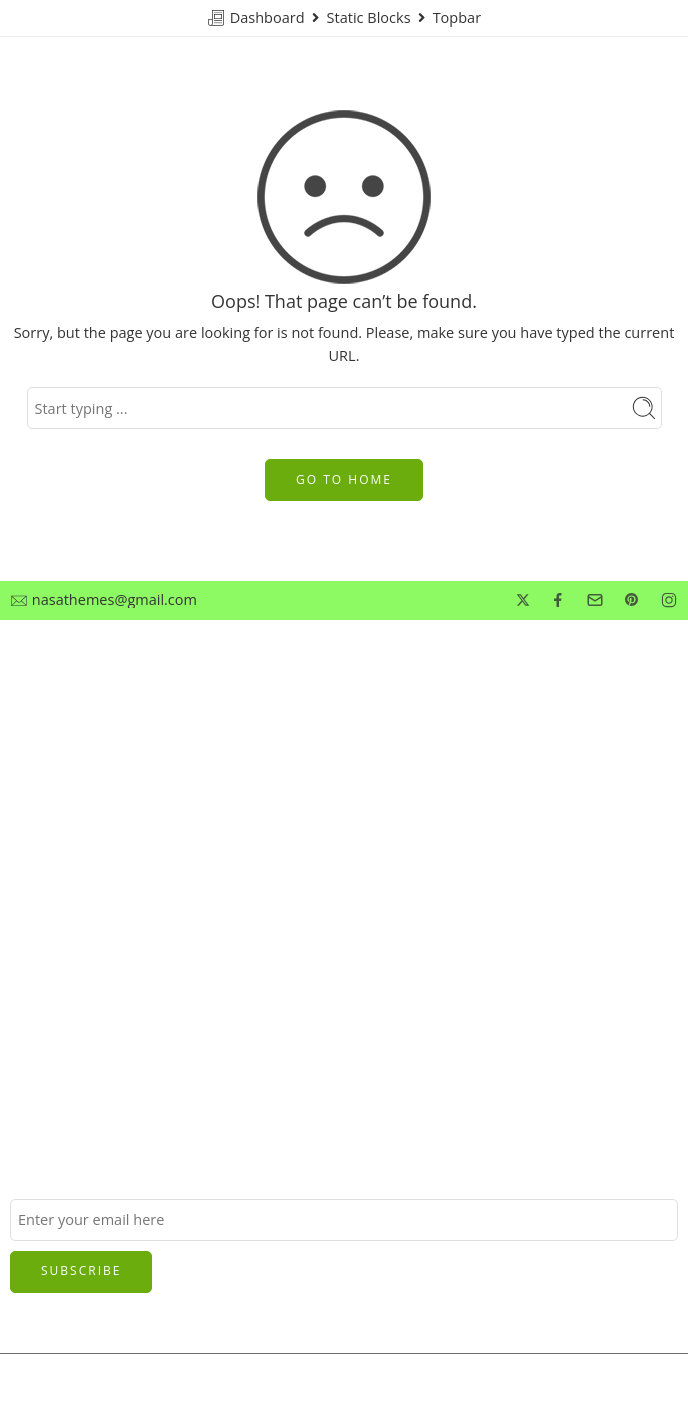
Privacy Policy (55, 756)
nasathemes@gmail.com (114, 600)
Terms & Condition (73, 789)
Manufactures (57, 856)
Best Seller (45, 822)
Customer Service (69, 723)
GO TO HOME (344, 479)
